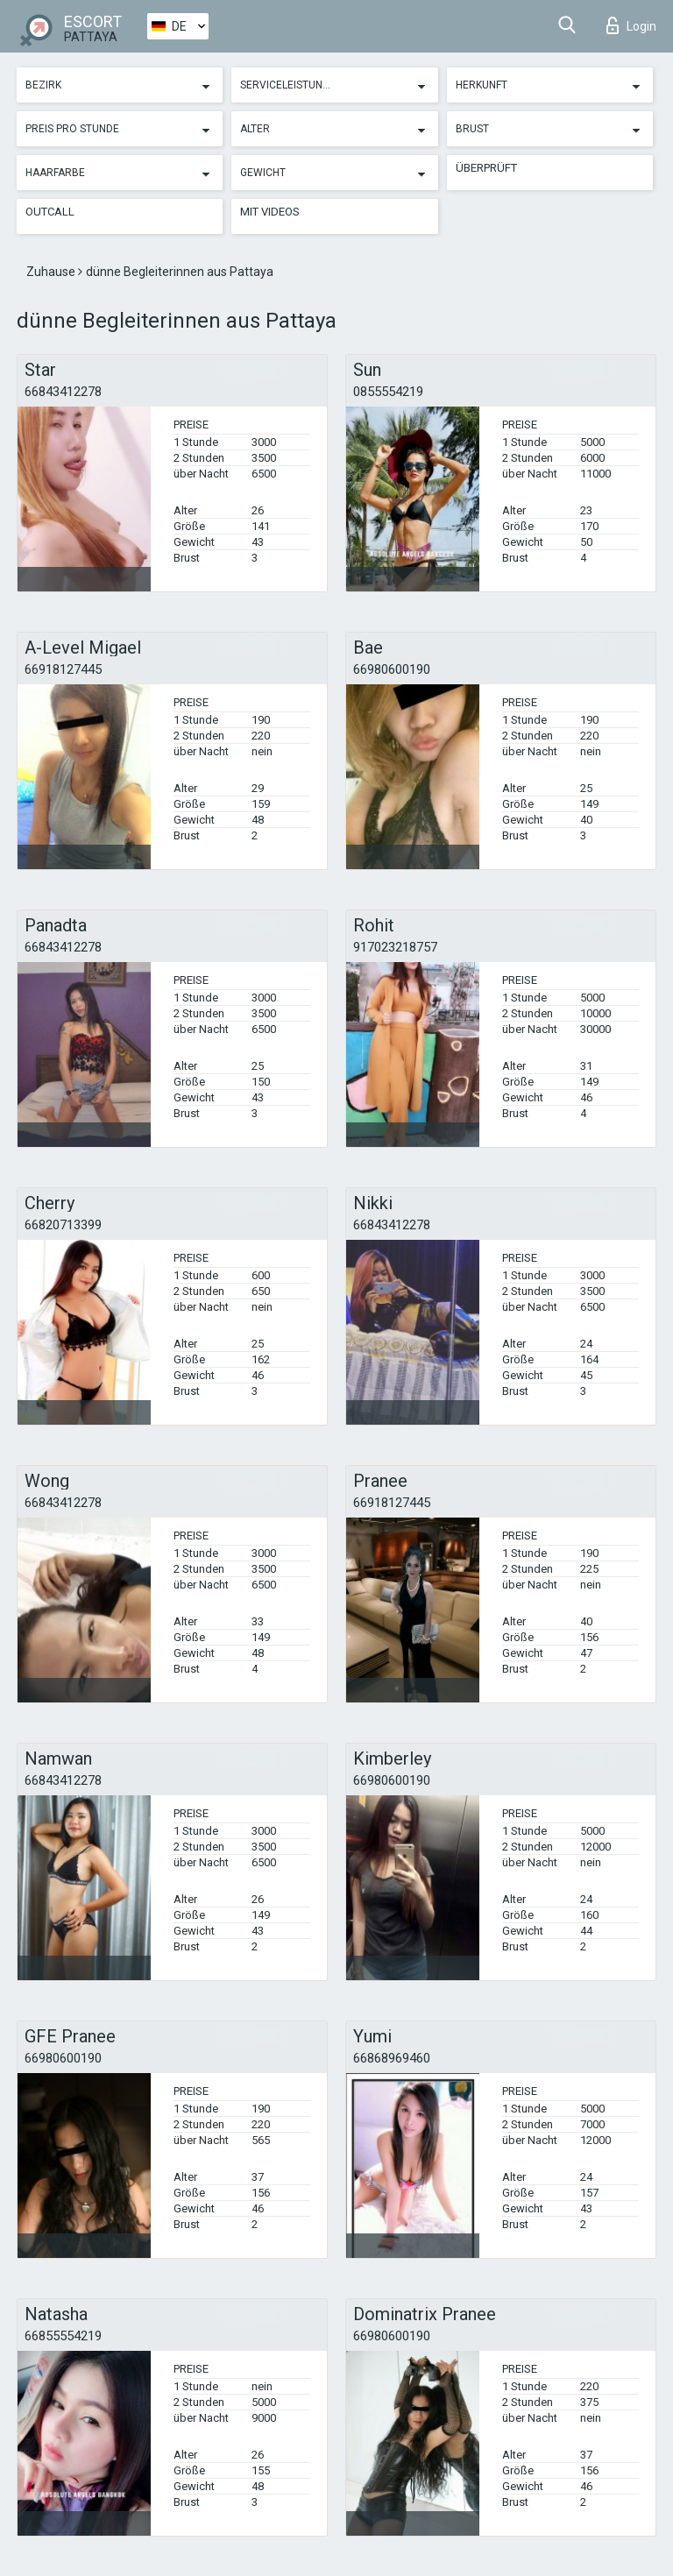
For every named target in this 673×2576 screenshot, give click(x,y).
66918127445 (63, 669)
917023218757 (395, 947)
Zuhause (52, 272)
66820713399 (63, 1225)
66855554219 (63, 2336)
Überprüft (486, 167)
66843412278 (63, 392)
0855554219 (388, 392)
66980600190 (391, 669)
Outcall (49, 211)
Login (631, 25)
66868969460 (391, 2058)
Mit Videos (270, 211)
